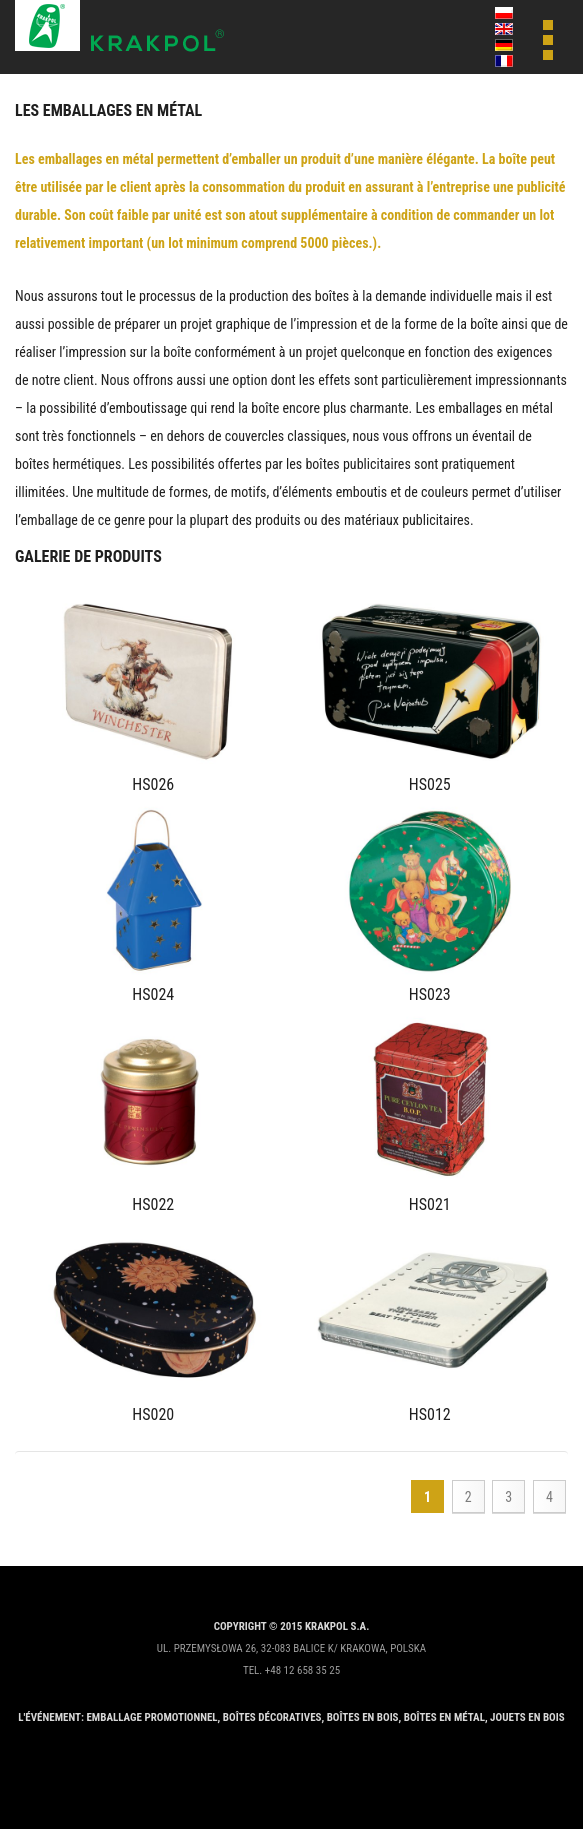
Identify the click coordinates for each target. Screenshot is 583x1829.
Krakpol (120, 26)
